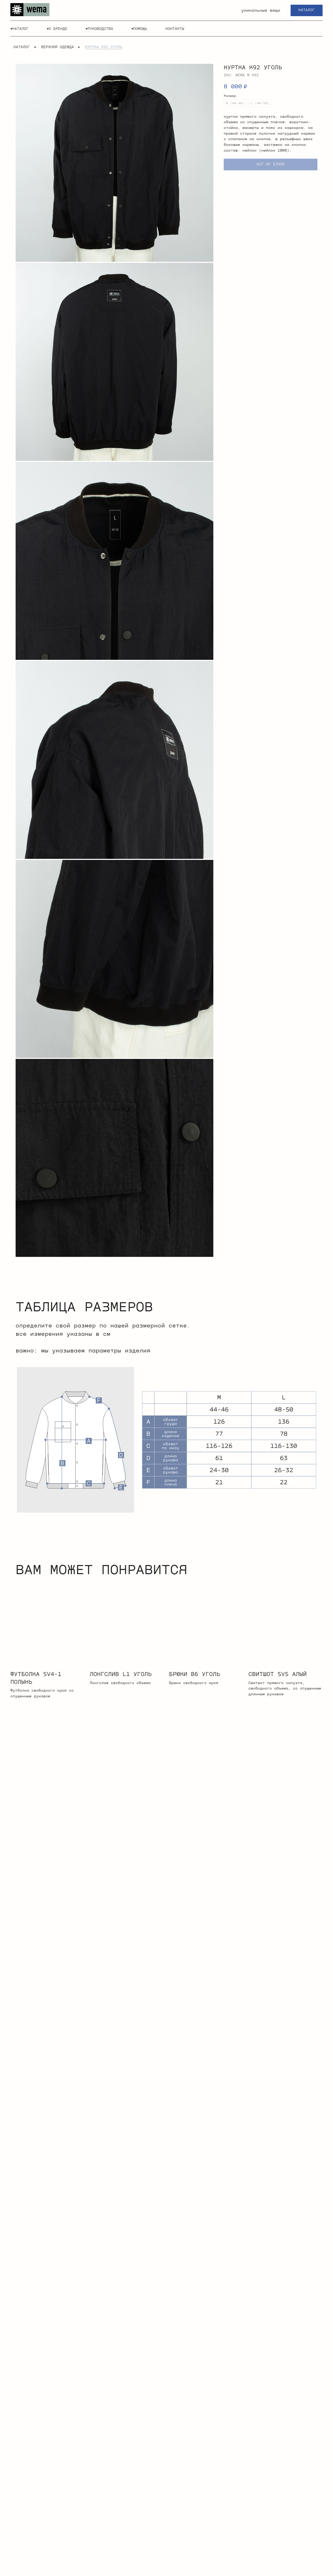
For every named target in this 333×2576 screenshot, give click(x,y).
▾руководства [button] (99, 29)
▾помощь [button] (139, 29)
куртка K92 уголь (103, 47)
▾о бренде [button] (57, 29)
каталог (22, 47)
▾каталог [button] (19, 29)
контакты (174, 29)
